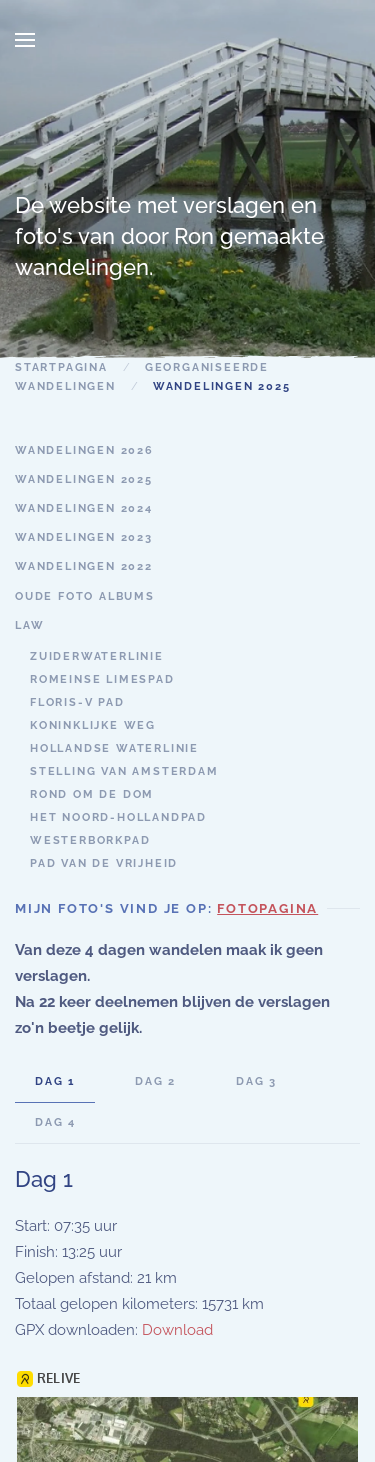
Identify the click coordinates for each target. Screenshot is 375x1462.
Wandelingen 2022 (84, 566)
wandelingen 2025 (84, 479)
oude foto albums (85, 596)
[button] (25, 40)
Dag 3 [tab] (256, 1081)
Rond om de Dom (92, 794)
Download (177, 1330)
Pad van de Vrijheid (104, 863)
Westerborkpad (90, 840)
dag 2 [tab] (155, 1081)
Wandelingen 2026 (84, 450)
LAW (29, 625)
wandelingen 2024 (84, 508)
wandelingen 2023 (84, 537)
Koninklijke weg (93, 725)
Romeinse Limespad (102, 679)
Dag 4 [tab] (55, 1122)
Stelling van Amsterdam (124, 771)
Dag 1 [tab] (55, 1081)
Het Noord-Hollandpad (118, 817)
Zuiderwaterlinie (97, 656)
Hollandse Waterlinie (114, 748)
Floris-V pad (77, 702)
